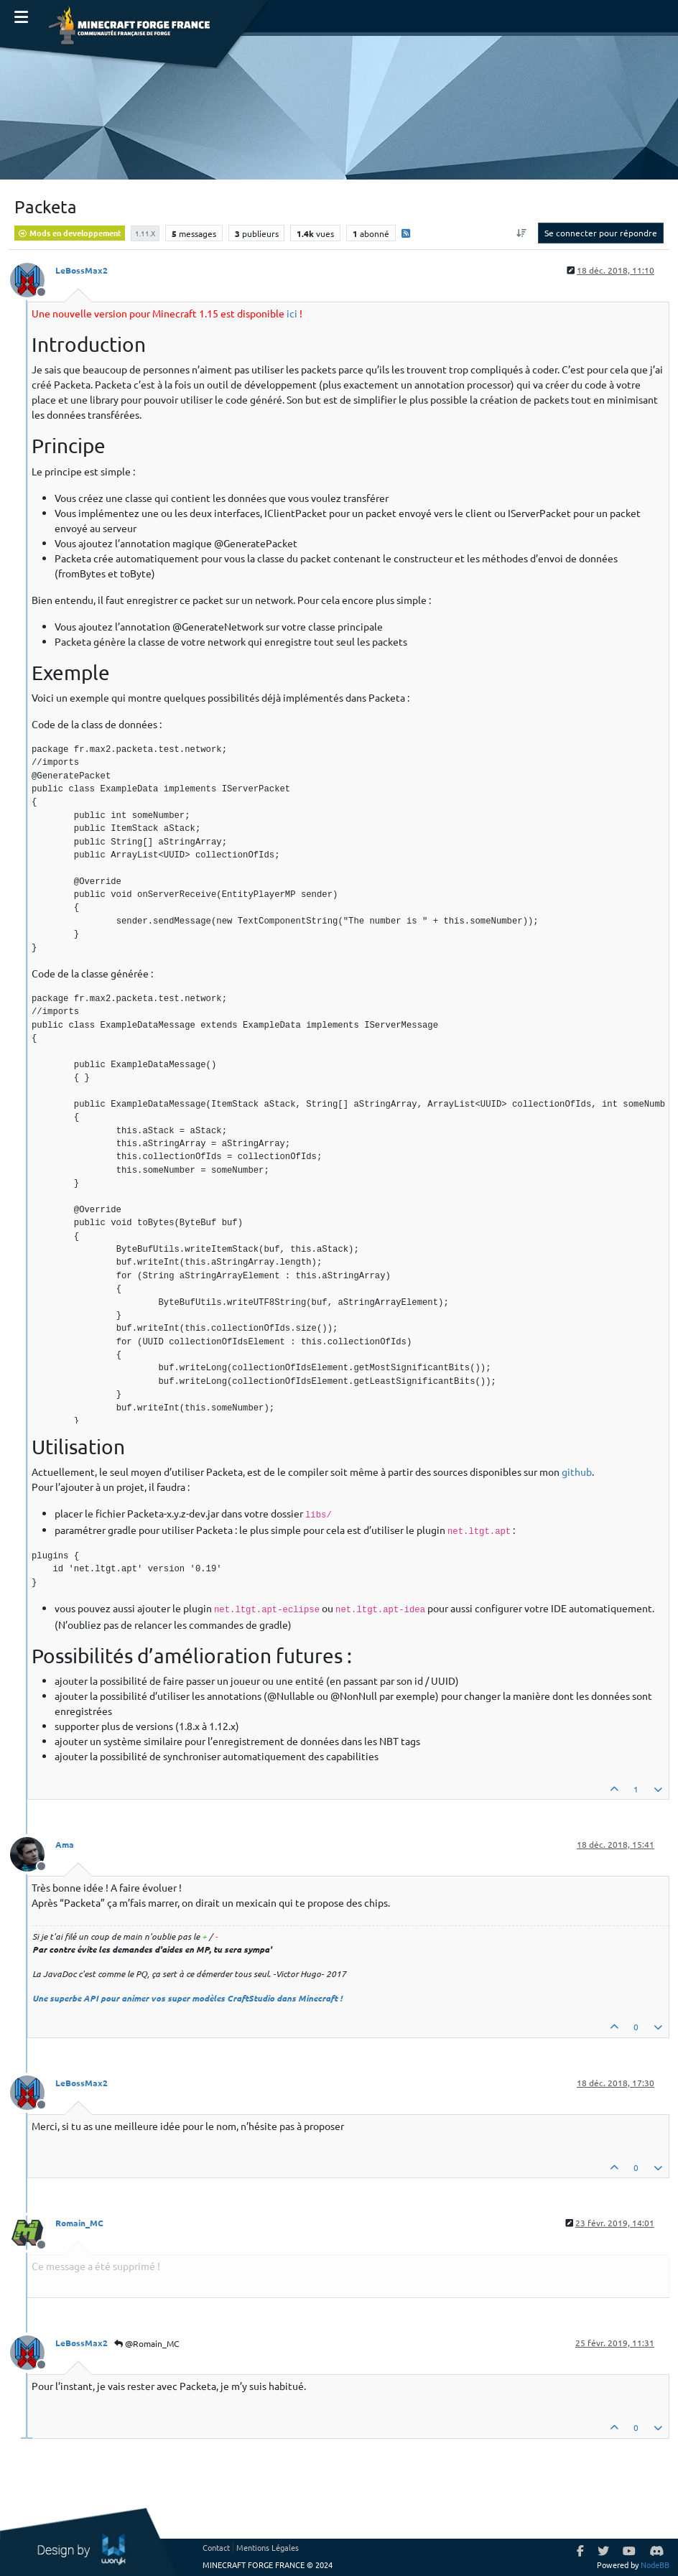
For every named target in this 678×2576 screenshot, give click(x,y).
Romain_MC (79, 2222)
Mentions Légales (267, 2547)
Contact (216, 2547)
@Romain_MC (146, 2343)
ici (292, 313)
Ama (64, 1844)
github (577, 1471)
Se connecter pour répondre (600, 232)
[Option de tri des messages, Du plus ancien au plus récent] (522, 233)
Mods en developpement (69, 232)
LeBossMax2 (81, 270)
